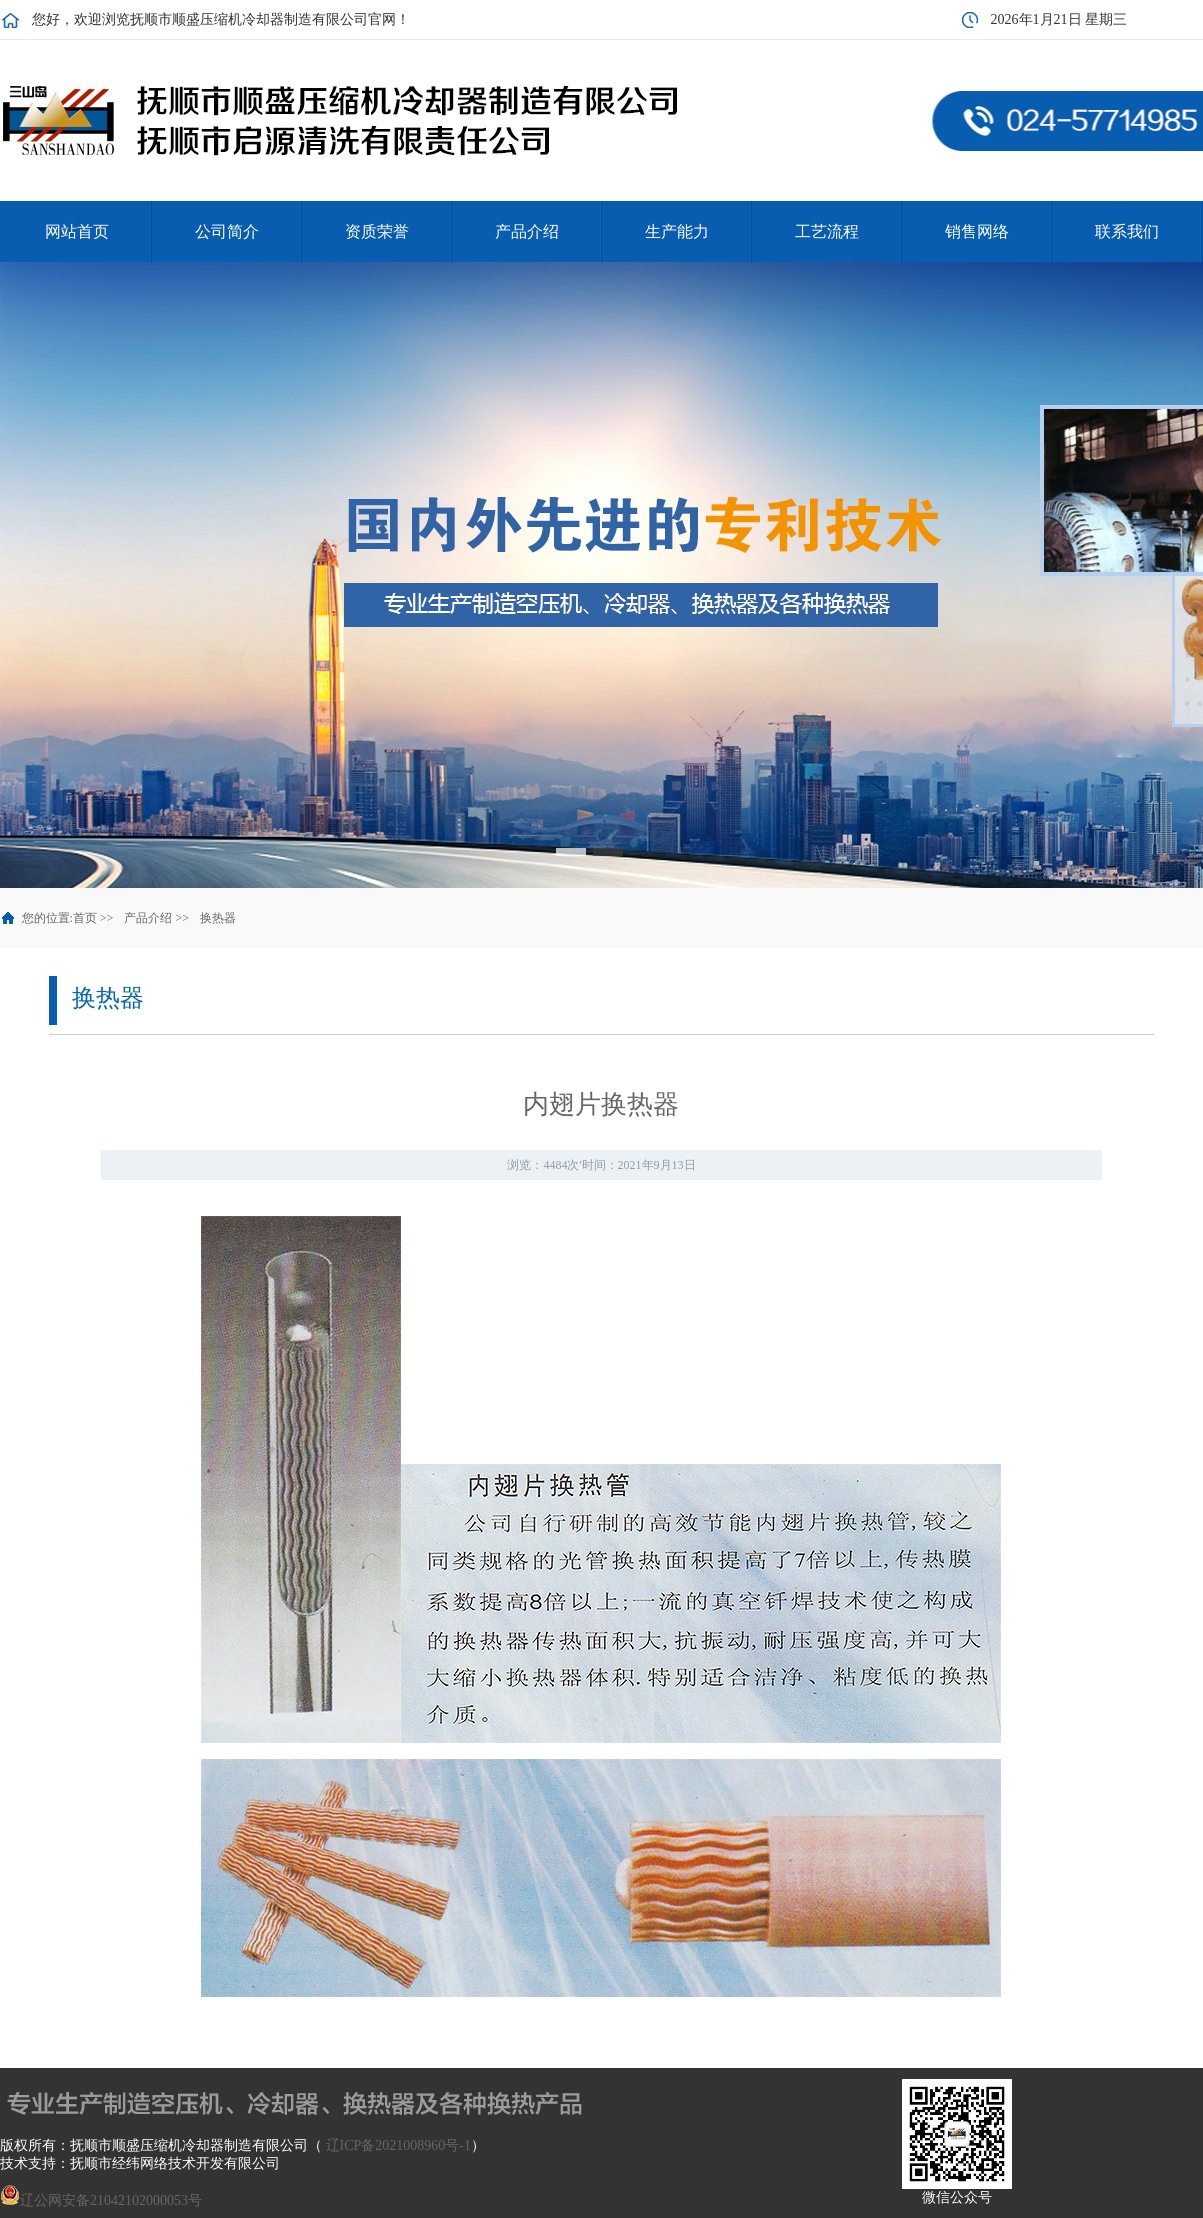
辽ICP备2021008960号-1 (398, 2145)
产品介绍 (148, 918)
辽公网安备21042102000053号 (101, 2200)
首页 (85, 918)
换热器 (218, 918)
